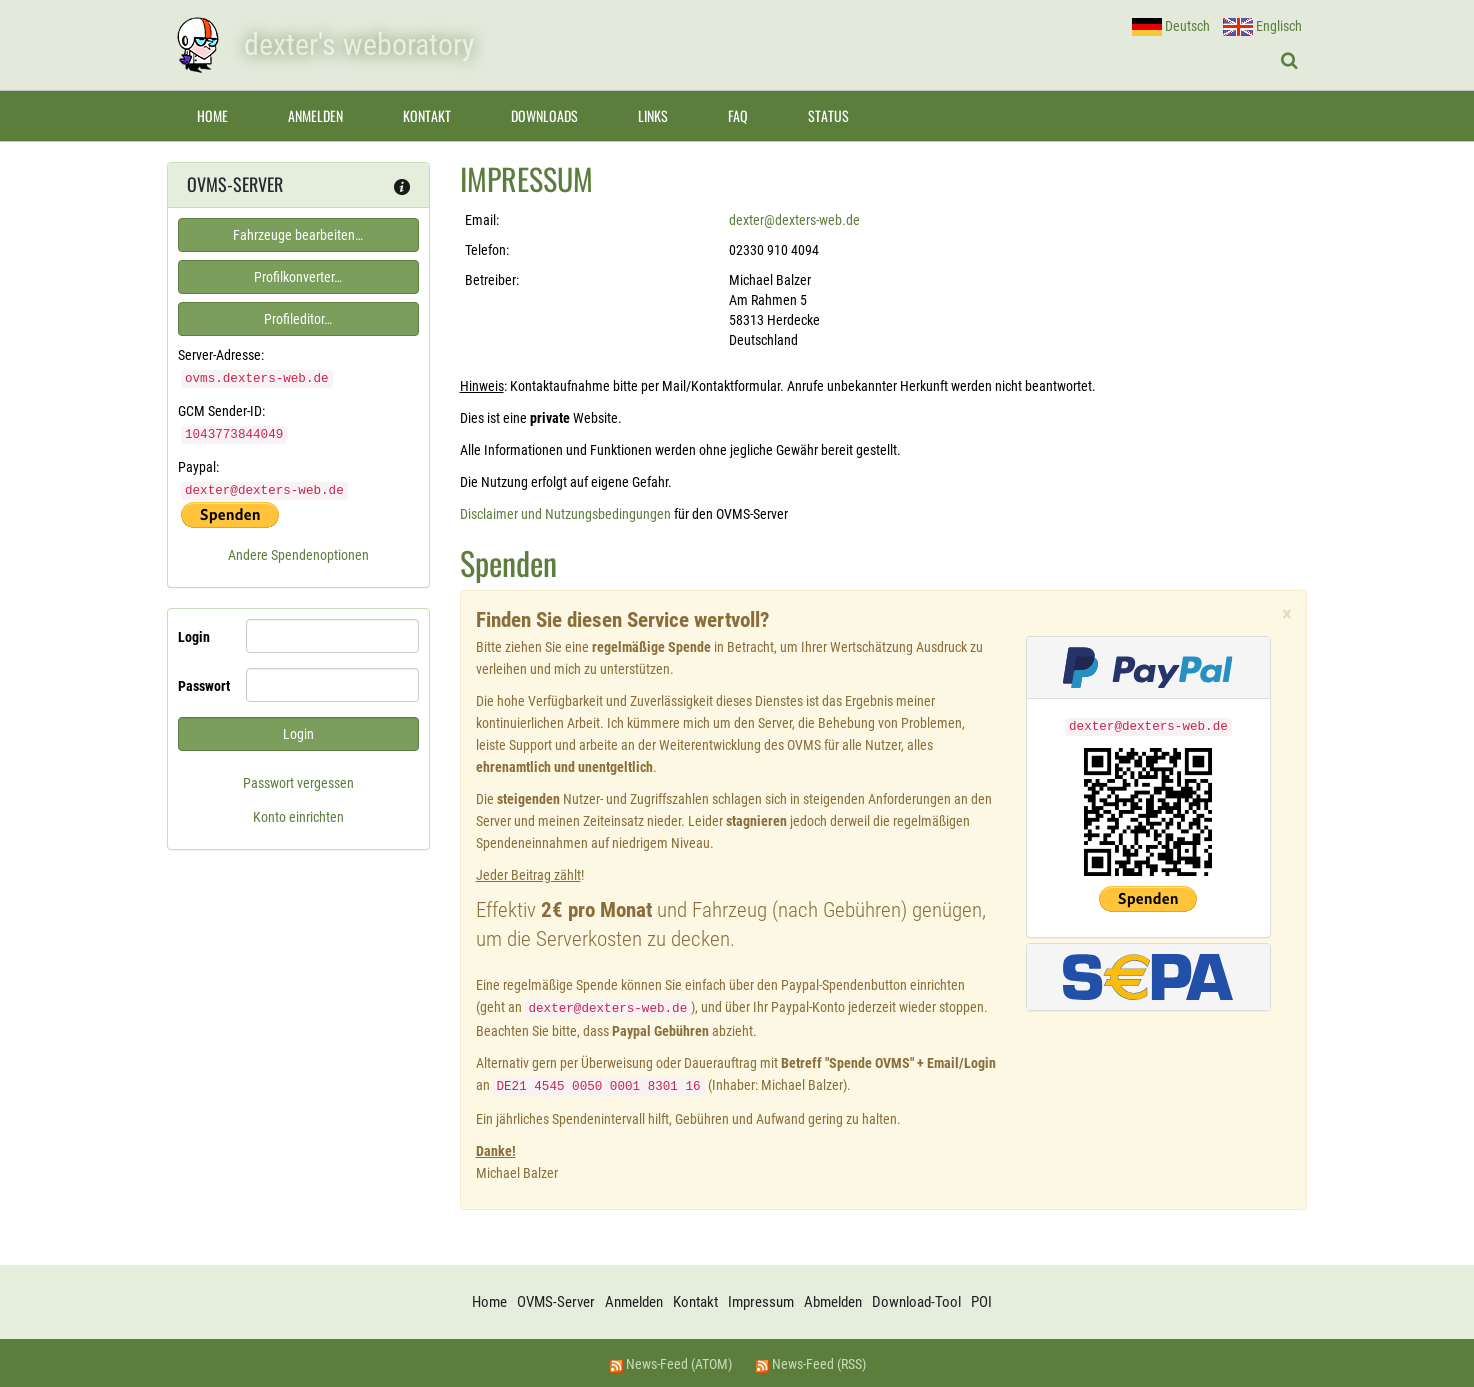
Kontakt (427, 115)
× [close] (1287, 614)
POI (981, 1300)
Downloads (544, 115)
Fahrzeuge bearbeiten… (298, 235)
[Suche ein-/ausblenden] (1289, 61)
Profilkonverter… (298, 277)
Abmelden (833, 1300)
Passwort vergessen (298, 780)
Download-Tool (916, 1300)
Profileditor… (298, 319)
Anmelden (315, 115)
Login (194, 634)
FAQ (738, 115)
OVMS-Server (556, 1300)
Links (653, 115)
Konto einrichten (298, 814)
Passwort (204, 683)
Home (212, 115)
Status (828, 115)
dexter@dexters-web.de (794, 220)
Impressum (761, 1300)
